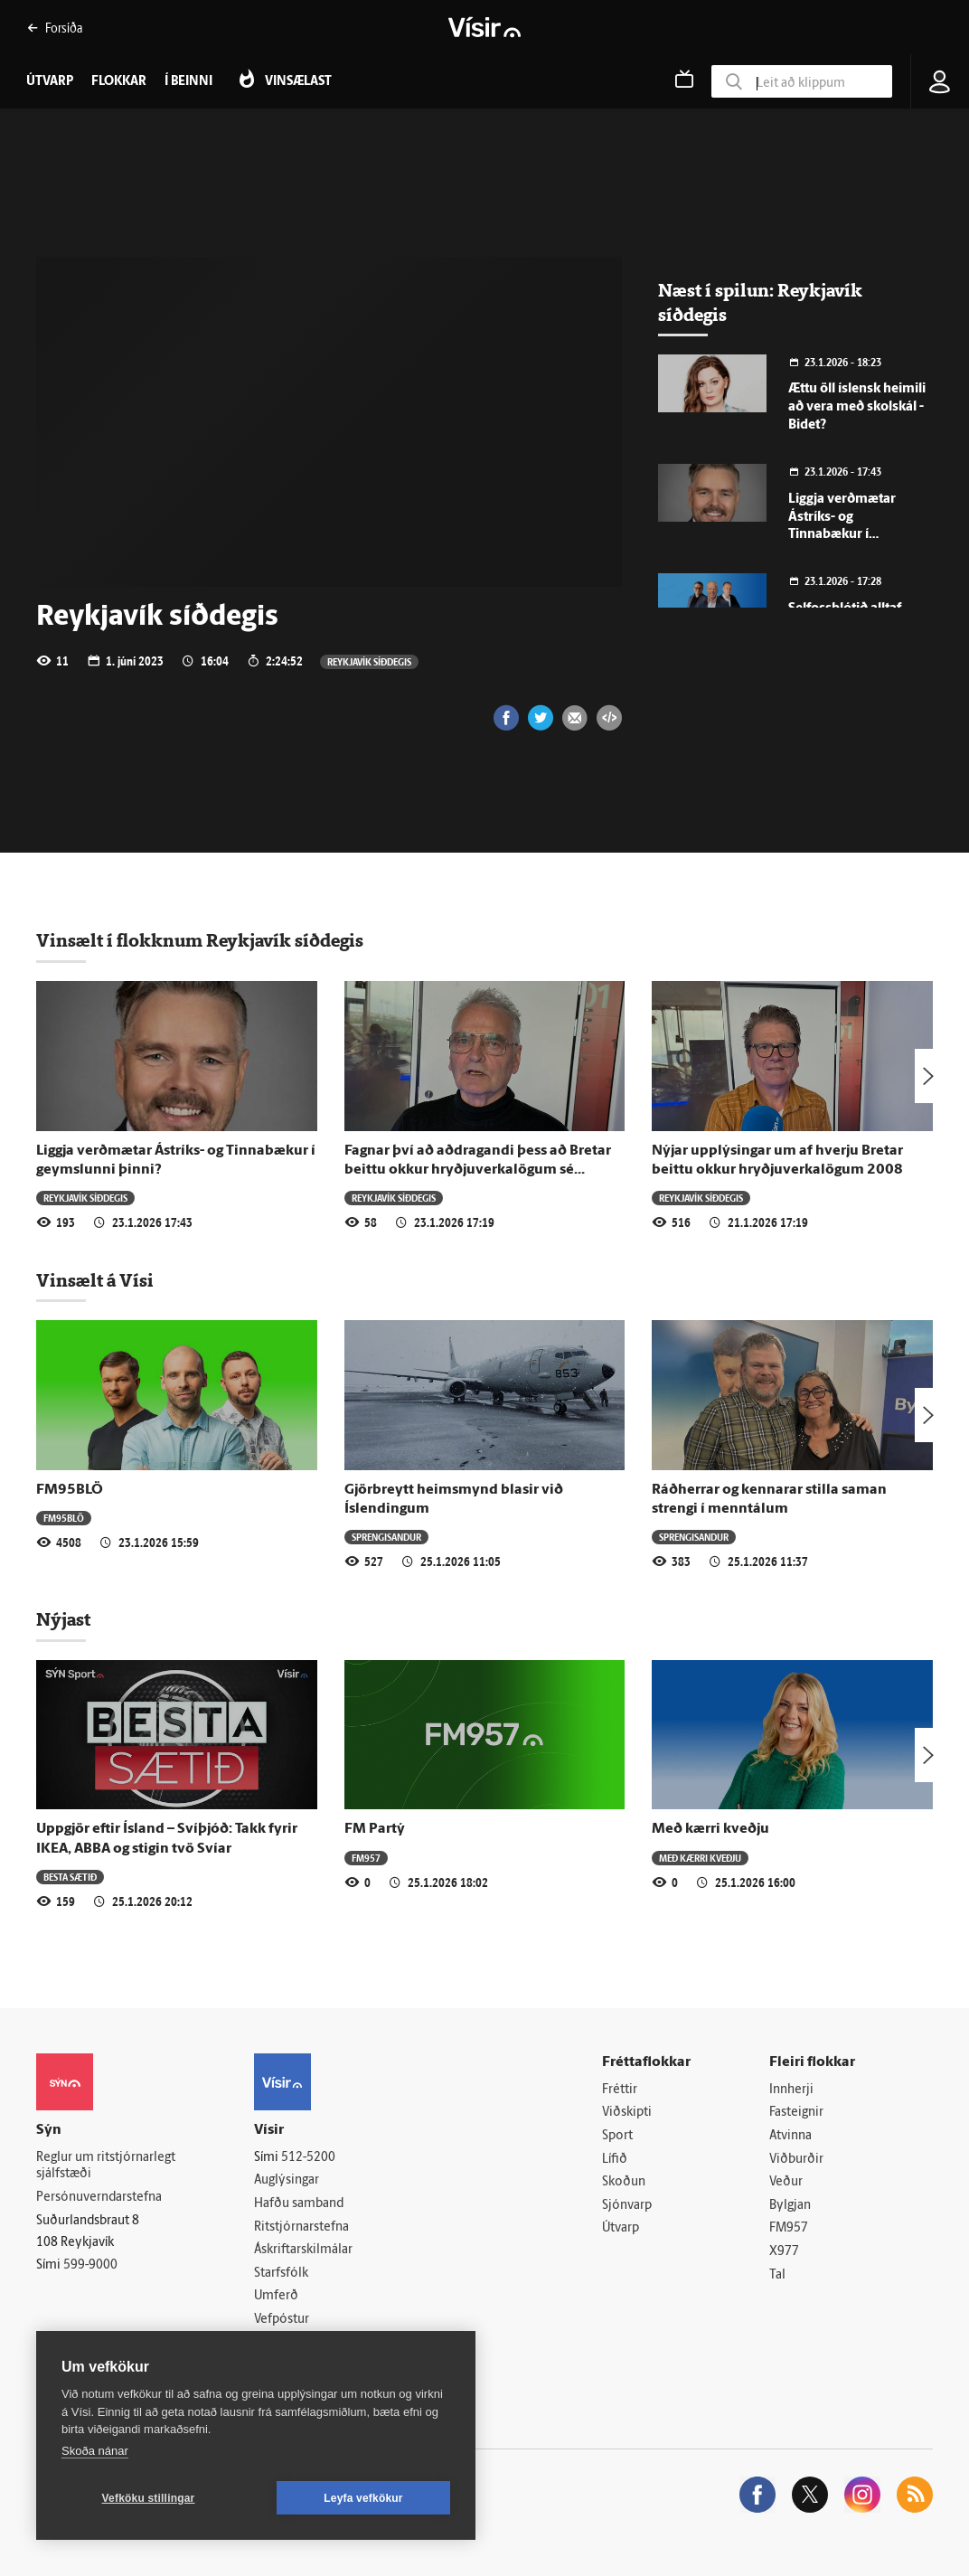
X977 (784, 2252)
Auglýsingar (286, 2180)
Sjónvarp (627, 2206)
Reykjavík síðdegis (369, 661)
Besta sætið (70, 1876)
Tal (777, 2275)
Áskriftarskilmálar (303, 2250)
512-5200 (308, 2158)
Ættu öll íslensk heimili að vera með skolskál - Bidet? (857, 407)
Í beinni (188, 82)
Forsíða (54, 27)
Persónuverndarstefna (99, 2197)
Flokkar (118, 82)
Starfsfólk (281, 2273)
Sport (617, 2136)
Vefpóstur (281, 2319)
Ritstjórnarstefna (301, 2227)
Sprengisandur (386, 1536)
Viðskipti (627, 2112)
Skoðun (623, 2182)
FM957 (366, 1857)
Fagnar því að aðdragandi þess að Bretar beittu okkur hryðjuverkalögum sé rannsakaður (477, 1170)
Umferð (276, 2296)
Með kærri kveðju (710, 1829)
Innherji (791, 2090)
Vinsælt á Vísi (95, 1280)
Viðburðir (796, 2159)
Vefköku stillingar (148, 2498)
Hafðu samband (298, 2204)
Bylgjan (790, 2206)
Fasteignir (796, 2112)
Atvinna (790, 2136)
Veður (786, 2182)
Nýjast (63, 1619)
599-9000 (90, 2265)
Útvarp (620, 2228)
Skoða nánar (94, 2451)
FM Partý (374, 1829)
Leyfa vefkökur (363, 2498)
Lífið (614, 2159)
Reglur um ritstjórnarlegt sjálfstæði (105, 2166)
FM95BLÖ (69, 1490)
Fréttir (619, 2090)
